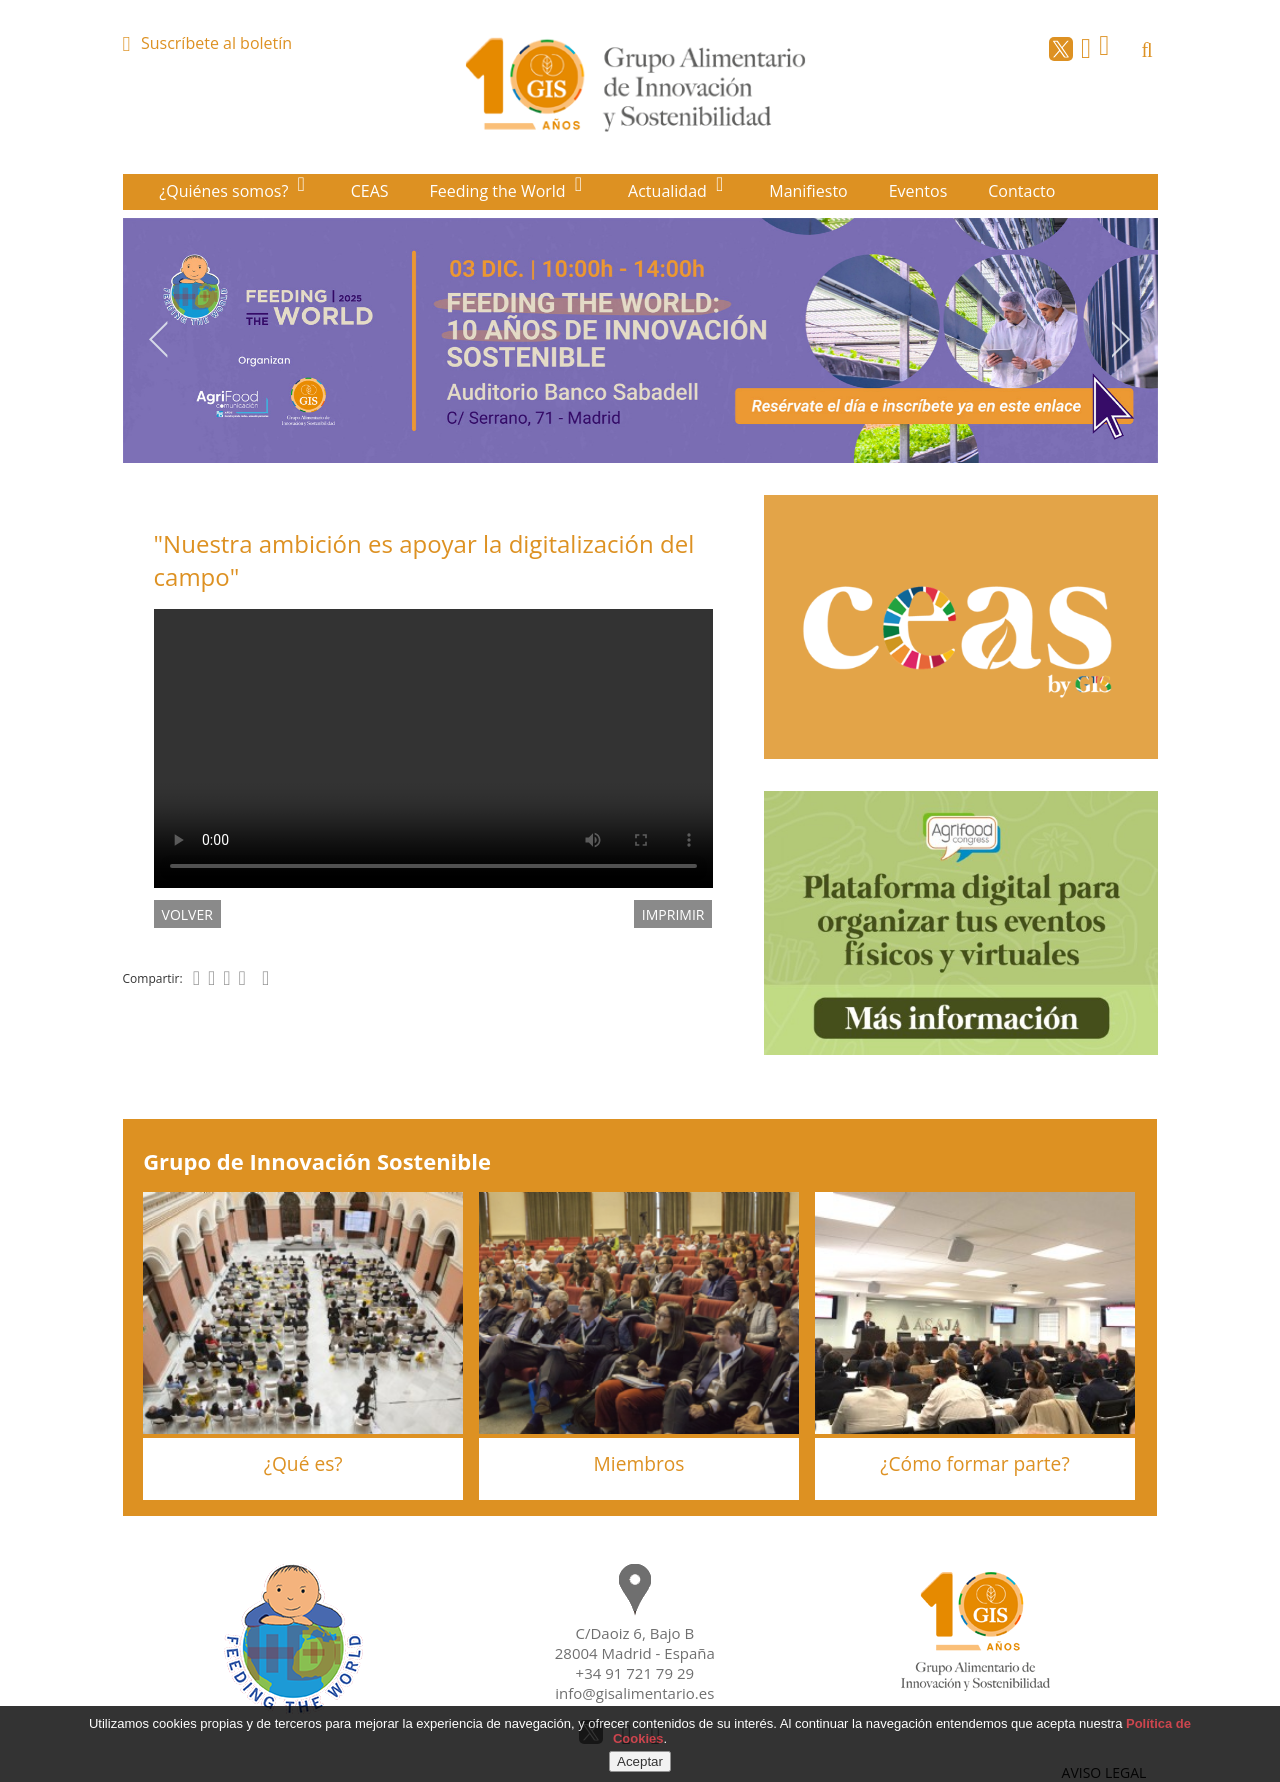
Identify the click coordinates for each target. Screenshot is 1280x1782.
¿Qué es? (303, 1463)
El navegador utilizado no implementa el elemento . (433, 748)
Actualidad (669, 191)
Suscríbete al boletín (216, 43)
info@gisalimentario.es (634, 1693)
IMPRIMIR (673, 914)
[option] (640, 340)
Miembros (639, 1463)
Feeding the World (500, 191)
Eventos (918, 191)
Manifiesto (808, 191)
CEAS (370, 191)
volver (187, 914)
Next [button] (1122, 339)
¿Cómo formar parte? (974, 1463)
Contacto (1021, 191)
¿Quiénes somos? (225, 191)
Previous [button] (158, 339)
